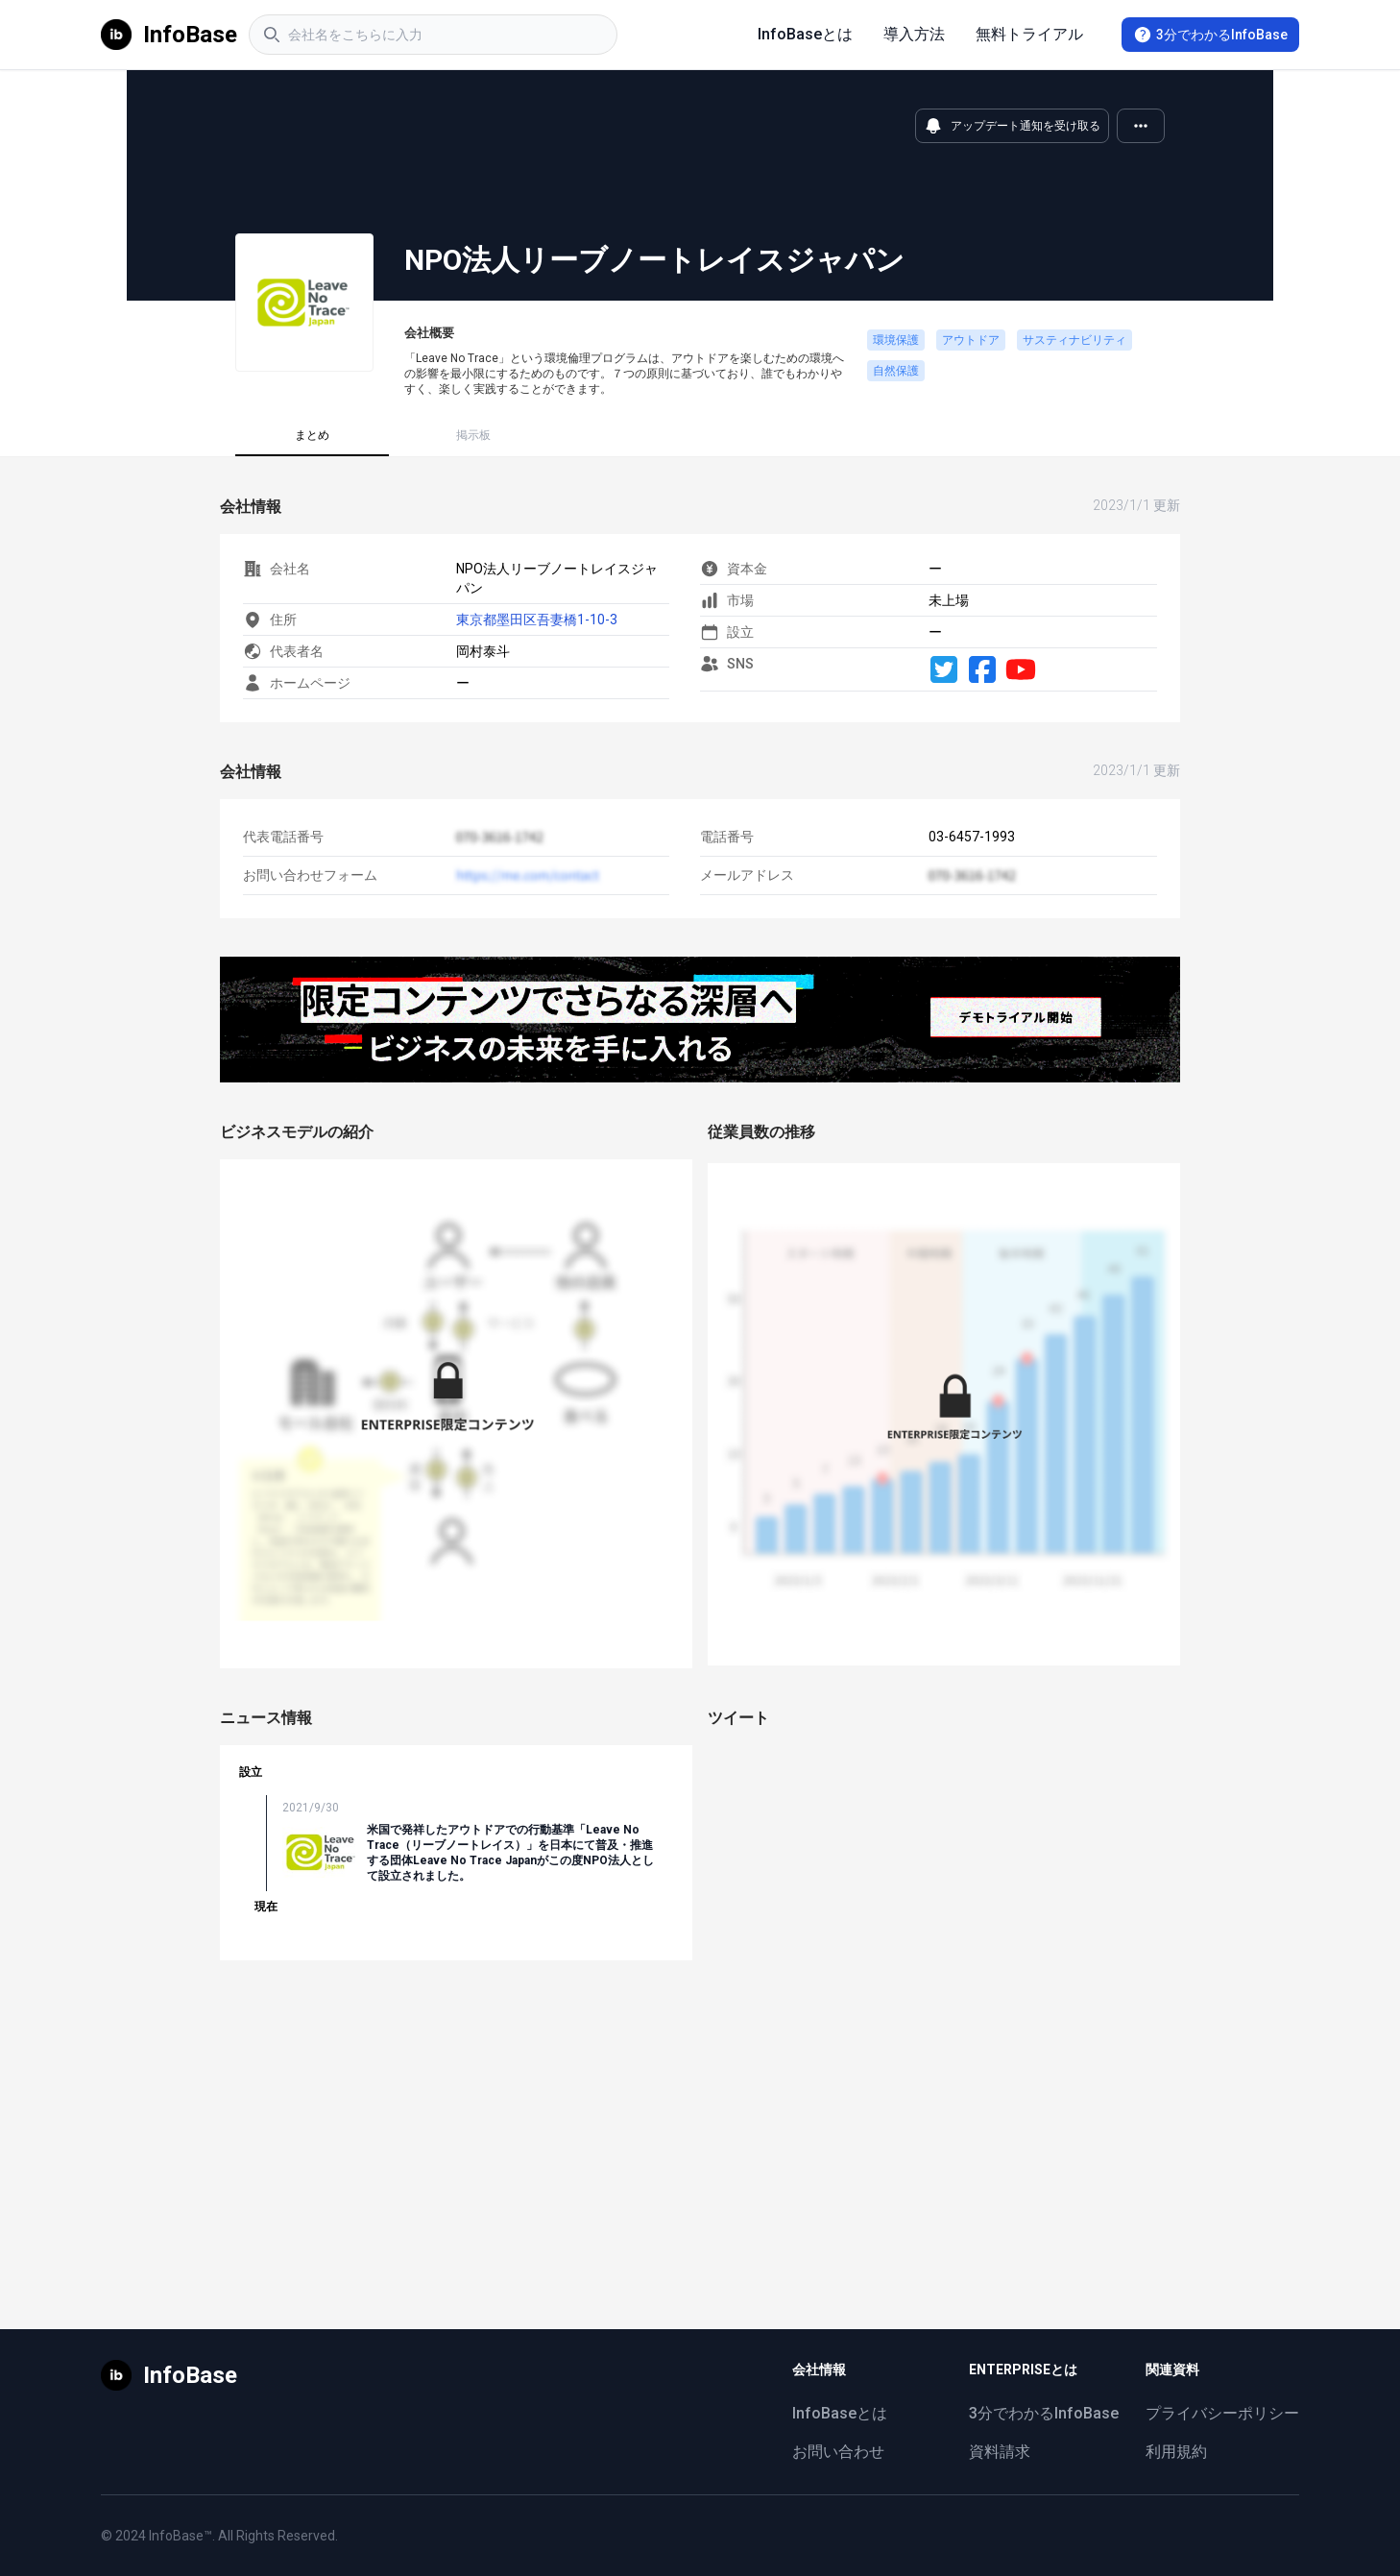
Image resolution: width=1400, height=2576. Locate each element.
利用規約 (1176, 2451)
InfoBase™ (180, 2535)
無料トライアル (1029, 34)
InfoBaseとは (805, 34)
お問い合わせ (838, 2451)
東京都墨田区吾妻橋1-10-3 (536, 619)
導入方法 (914, 34)
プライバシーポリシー (1222, 2413)
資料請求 (999, 2451)
